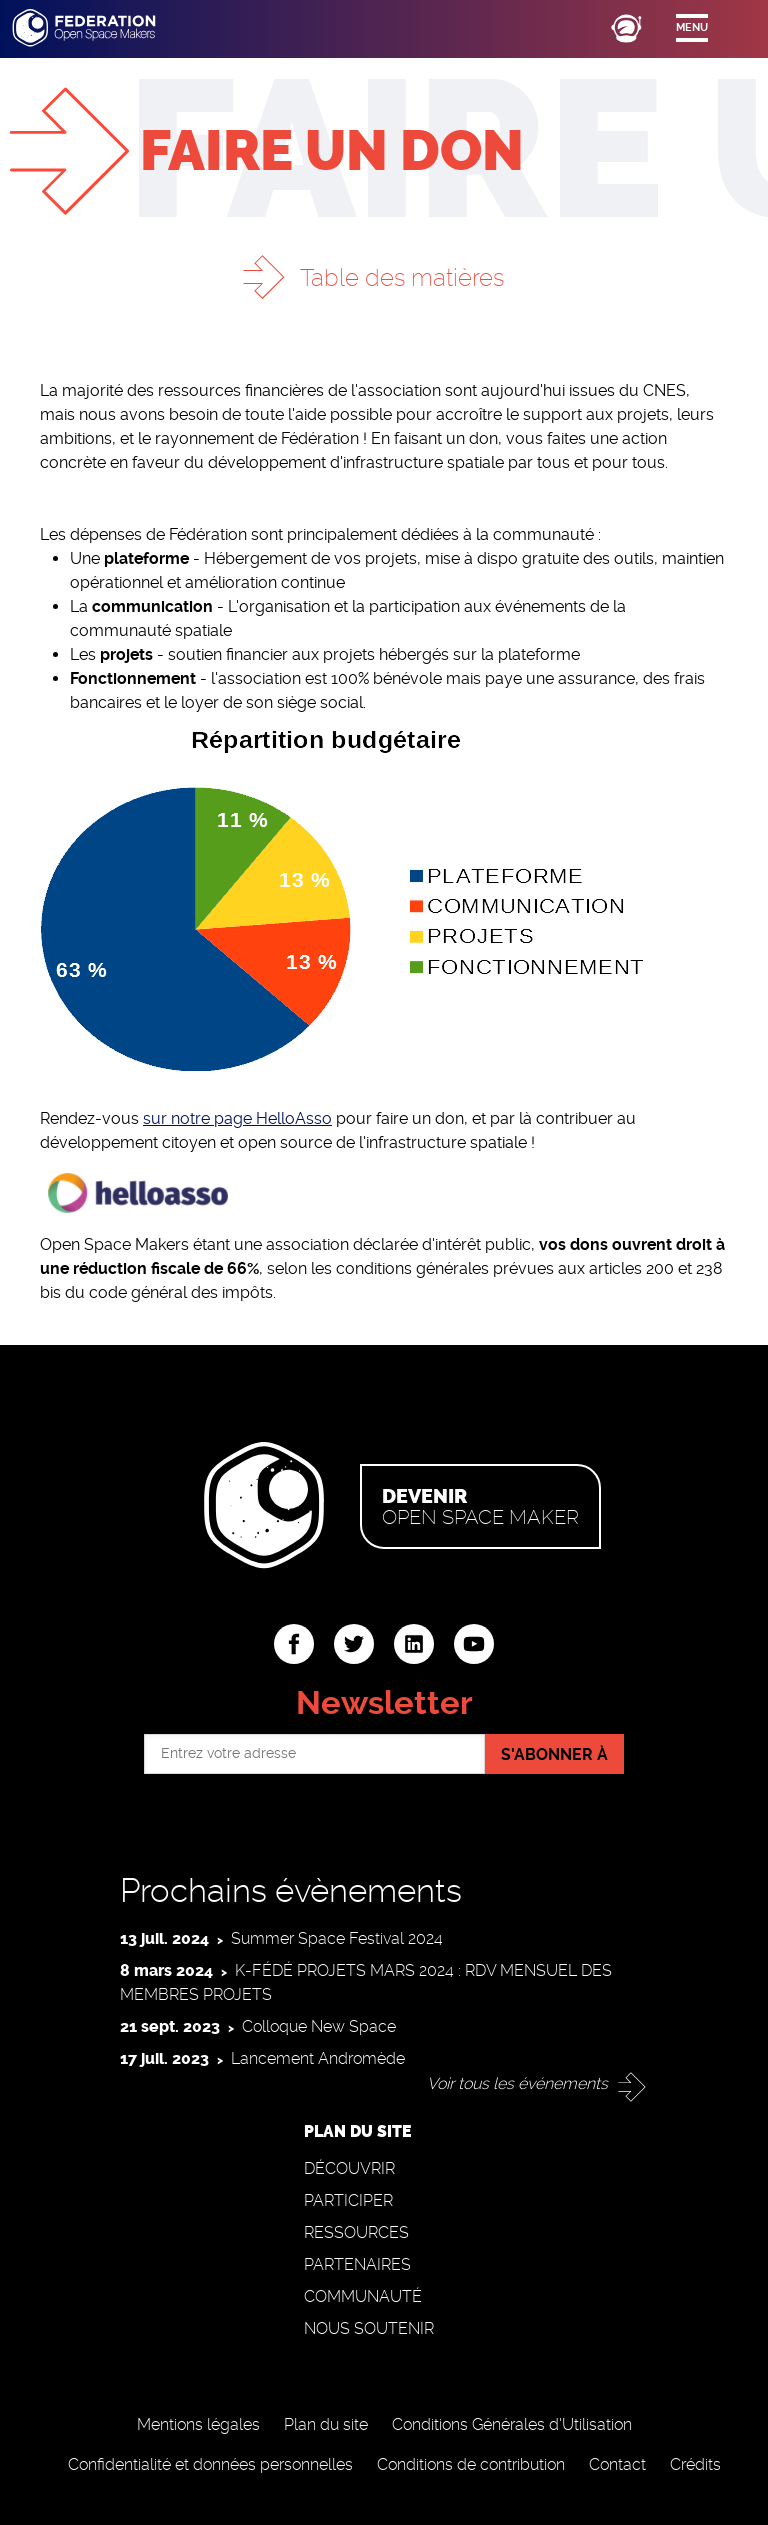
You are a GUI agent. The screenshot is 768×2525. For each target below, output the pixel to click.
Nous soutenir (369, 2328)
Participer (348, 2200)
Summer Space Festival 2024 (337, 1938)
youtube (474, 1644)
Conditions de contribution (471, 2464)
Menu (692, 27)
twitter (354, 1644)
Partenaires (357, 2264)
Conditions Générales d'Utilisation (512, 2424)
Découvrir (349, 2168)
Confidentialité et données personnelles (210, 2464)
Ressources (356, 2232)
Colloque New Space (319, 2026)
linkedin (414, 1644)
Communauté (363, 2296)
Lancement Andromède (318, 2058)
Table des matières (402, 277)
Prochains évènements (291, 1890)
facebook (294, 1644)
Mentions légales (198, 2424)
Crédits (695, 2464)
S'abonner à (554, 1754)
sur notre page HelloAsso (237, 1118)
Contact (617, 2464)
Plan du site (326, 2424)
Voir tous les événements (517, 2083)
